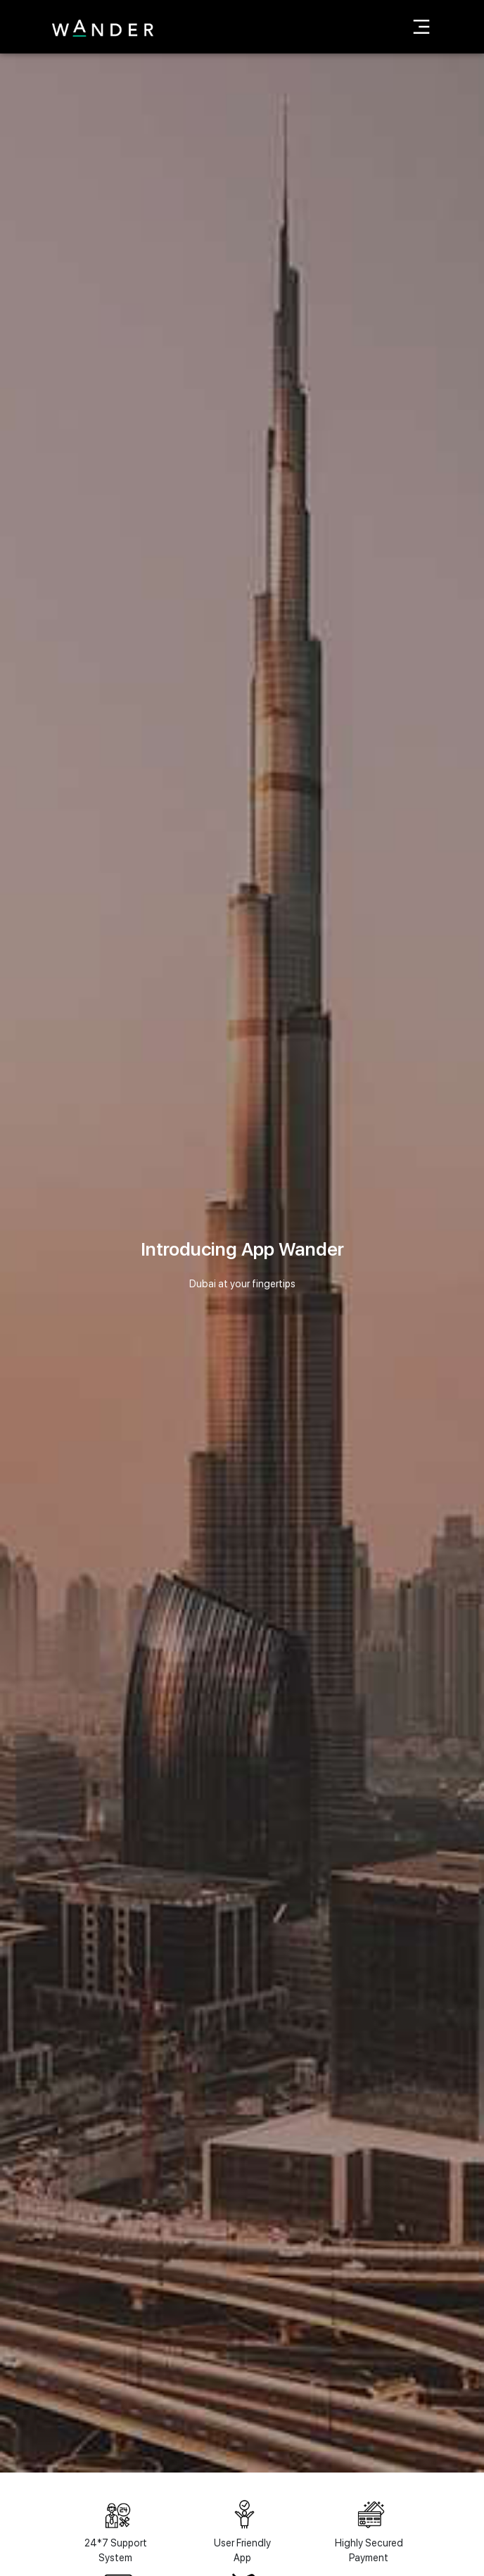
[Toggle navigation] (421, 26)
